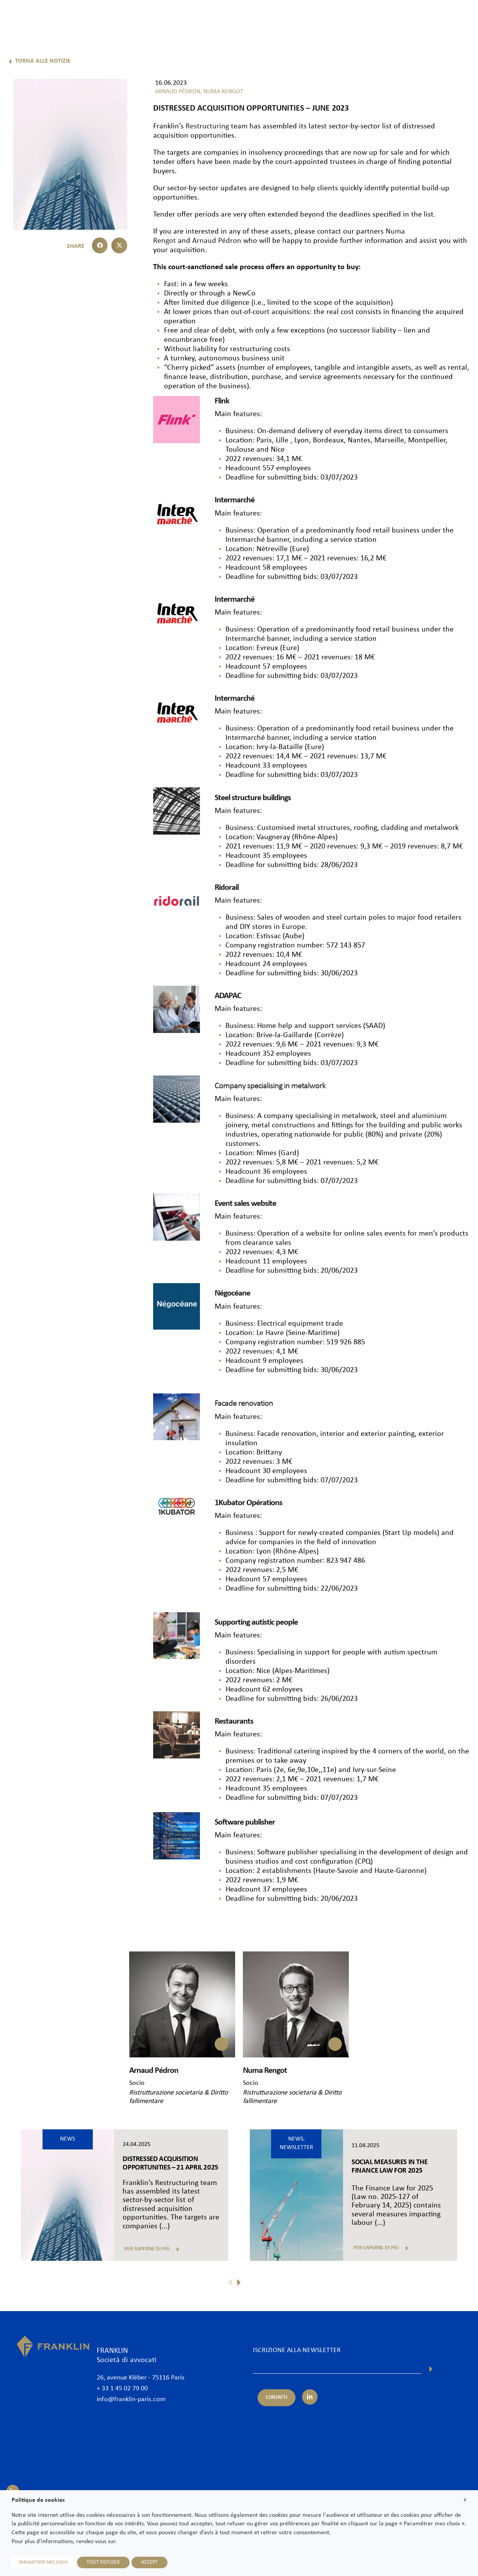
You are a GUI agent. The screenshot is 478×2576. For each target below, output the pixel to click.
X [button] (465, 2500)
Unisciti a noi (405, 18)
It (450, 38)
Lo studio (186, 18)
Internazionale (332, 18)
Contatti (445, 18)
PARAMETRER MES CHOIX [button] (43, 2562)
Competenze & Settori (272, 18)
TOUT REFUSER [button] (103, 2562)
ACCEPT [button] (149, 2562)
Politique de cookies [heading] (38, 2500)
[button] (100, 245)
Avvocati (221, 18)
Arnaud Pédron (216, 241)
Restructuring (207, 126)
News (369, 18)
